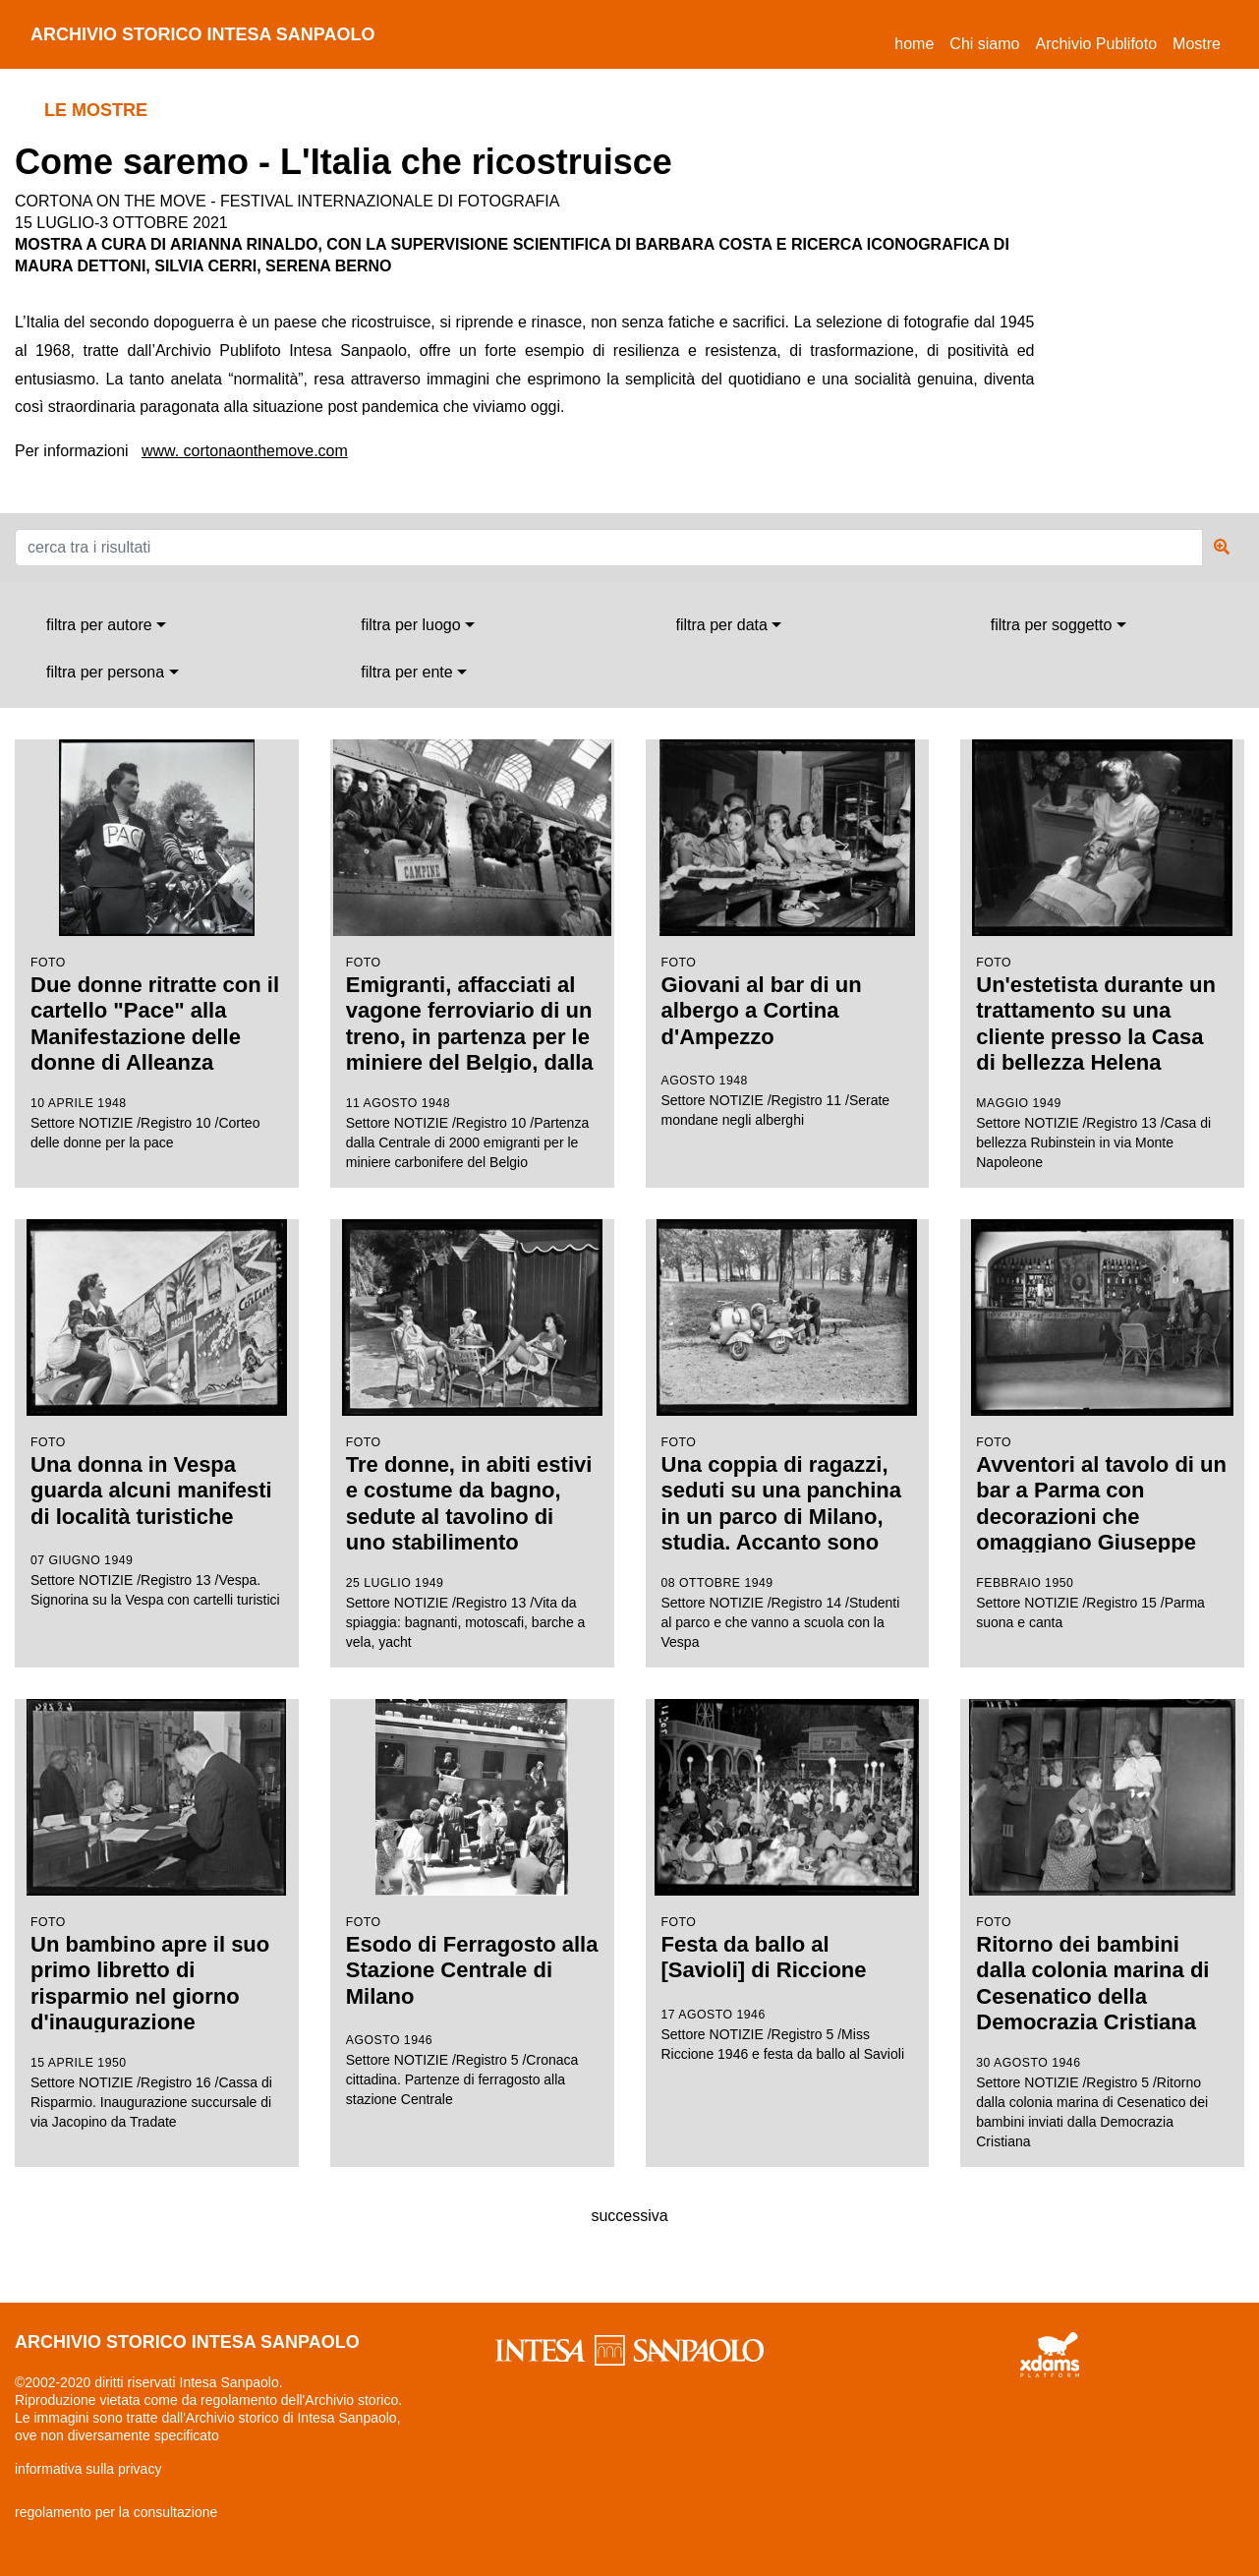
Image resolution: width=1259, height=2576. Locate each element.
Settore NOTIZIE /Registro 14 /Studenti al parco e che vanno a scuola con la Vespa (787, 1434)
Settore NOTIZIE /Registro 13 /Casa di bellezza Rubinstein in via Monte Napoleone (1102, 954)
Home (918, 40)
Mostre (1197, 43)
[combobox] (106, 625)
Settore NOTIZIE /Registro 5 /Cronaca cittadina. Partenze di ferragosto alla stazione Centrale (472, 1903)
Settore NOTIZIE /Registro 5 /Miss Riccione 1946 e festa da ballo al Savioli (787, 1880)
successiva (629, 2215)
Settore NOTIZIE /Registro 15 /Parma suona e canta (1102, 1424)
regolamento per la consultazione (116, 2512)
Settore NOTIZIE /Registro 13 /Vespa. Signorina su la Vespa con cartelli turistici (156, 1413)
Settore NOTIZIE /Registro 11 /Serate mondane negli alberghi (787, 933)
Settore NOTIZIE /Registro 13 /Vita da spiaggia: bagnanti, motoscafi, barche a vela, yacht (472, 1434)
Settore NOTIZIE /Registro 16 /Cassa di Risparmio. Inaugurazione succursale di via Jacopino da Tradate (156, 1915)
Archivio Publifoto (1096, 43)
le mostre (95, 110)
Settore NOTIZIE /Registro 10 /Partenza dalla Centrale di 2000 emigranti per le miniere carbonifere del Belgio (472, 955)
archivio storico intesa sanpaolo (202, 34)
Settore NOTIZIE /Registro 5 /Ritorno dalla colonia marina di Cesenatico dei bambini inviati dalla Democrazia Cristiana (1102, 1924)
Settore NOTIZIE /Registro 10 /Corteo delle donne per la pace (156, 945)
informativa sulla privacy (88, 2469)
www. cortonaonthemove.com (245, 450)
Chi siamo (984, 43)
